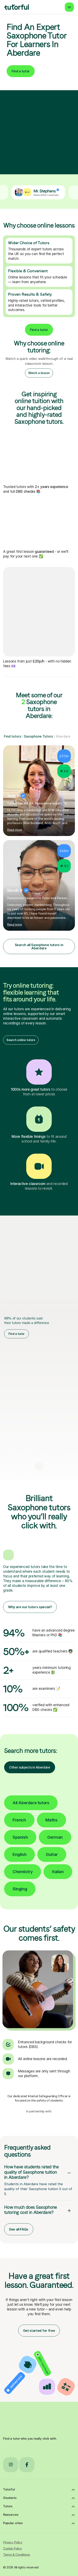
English (19, 1854)
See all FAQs (18, 2229)
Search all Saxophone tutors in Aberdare (39, 946)
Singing (20, 1888)
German (55, 1837)
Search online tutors (20, 1040)
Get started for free (39, 2331)
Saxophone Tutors (38, 736)
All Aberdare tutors (31, 1802)
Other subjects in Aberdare (29, 1767)
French (19, 1820)
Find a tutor (21, 71)
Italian (58, 1871)
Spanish (20, 1837)
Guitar (52, 1854)
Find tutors (12, 736)
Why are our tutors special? (30, 1607)
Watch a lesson (39, 373)
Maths (51, 1820)
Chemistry (23, 1871)
